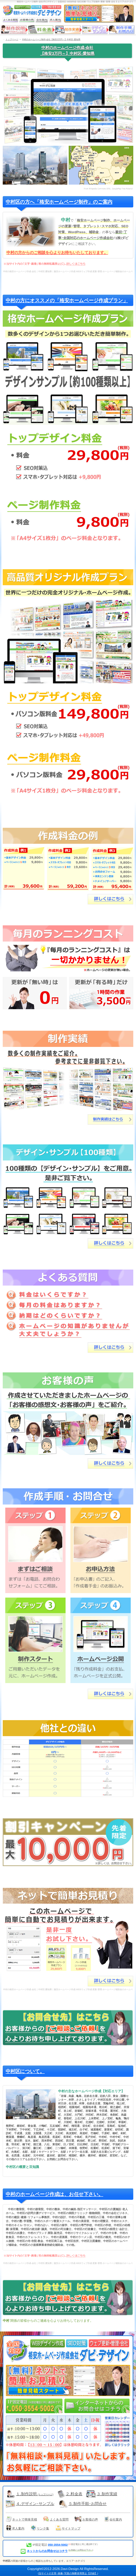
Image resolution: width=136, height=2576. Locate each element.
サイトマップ (67, 2528)
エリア (121, 1)
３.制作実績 (107, 2494)
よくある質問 (55, 2519)
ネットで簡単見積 (21, 2519)
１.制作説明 (34, 2494)
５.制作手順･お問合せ (87, 2503)
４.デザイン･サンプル (35, 2503)
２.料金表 (74, 2494)
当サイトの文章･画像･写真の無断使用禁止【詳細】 (68, 2573)
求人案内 (15, 2528)
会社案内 (113, 2519)
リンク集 (39, 2528)
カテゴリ (129, 1)
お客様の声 (86, 2519)
